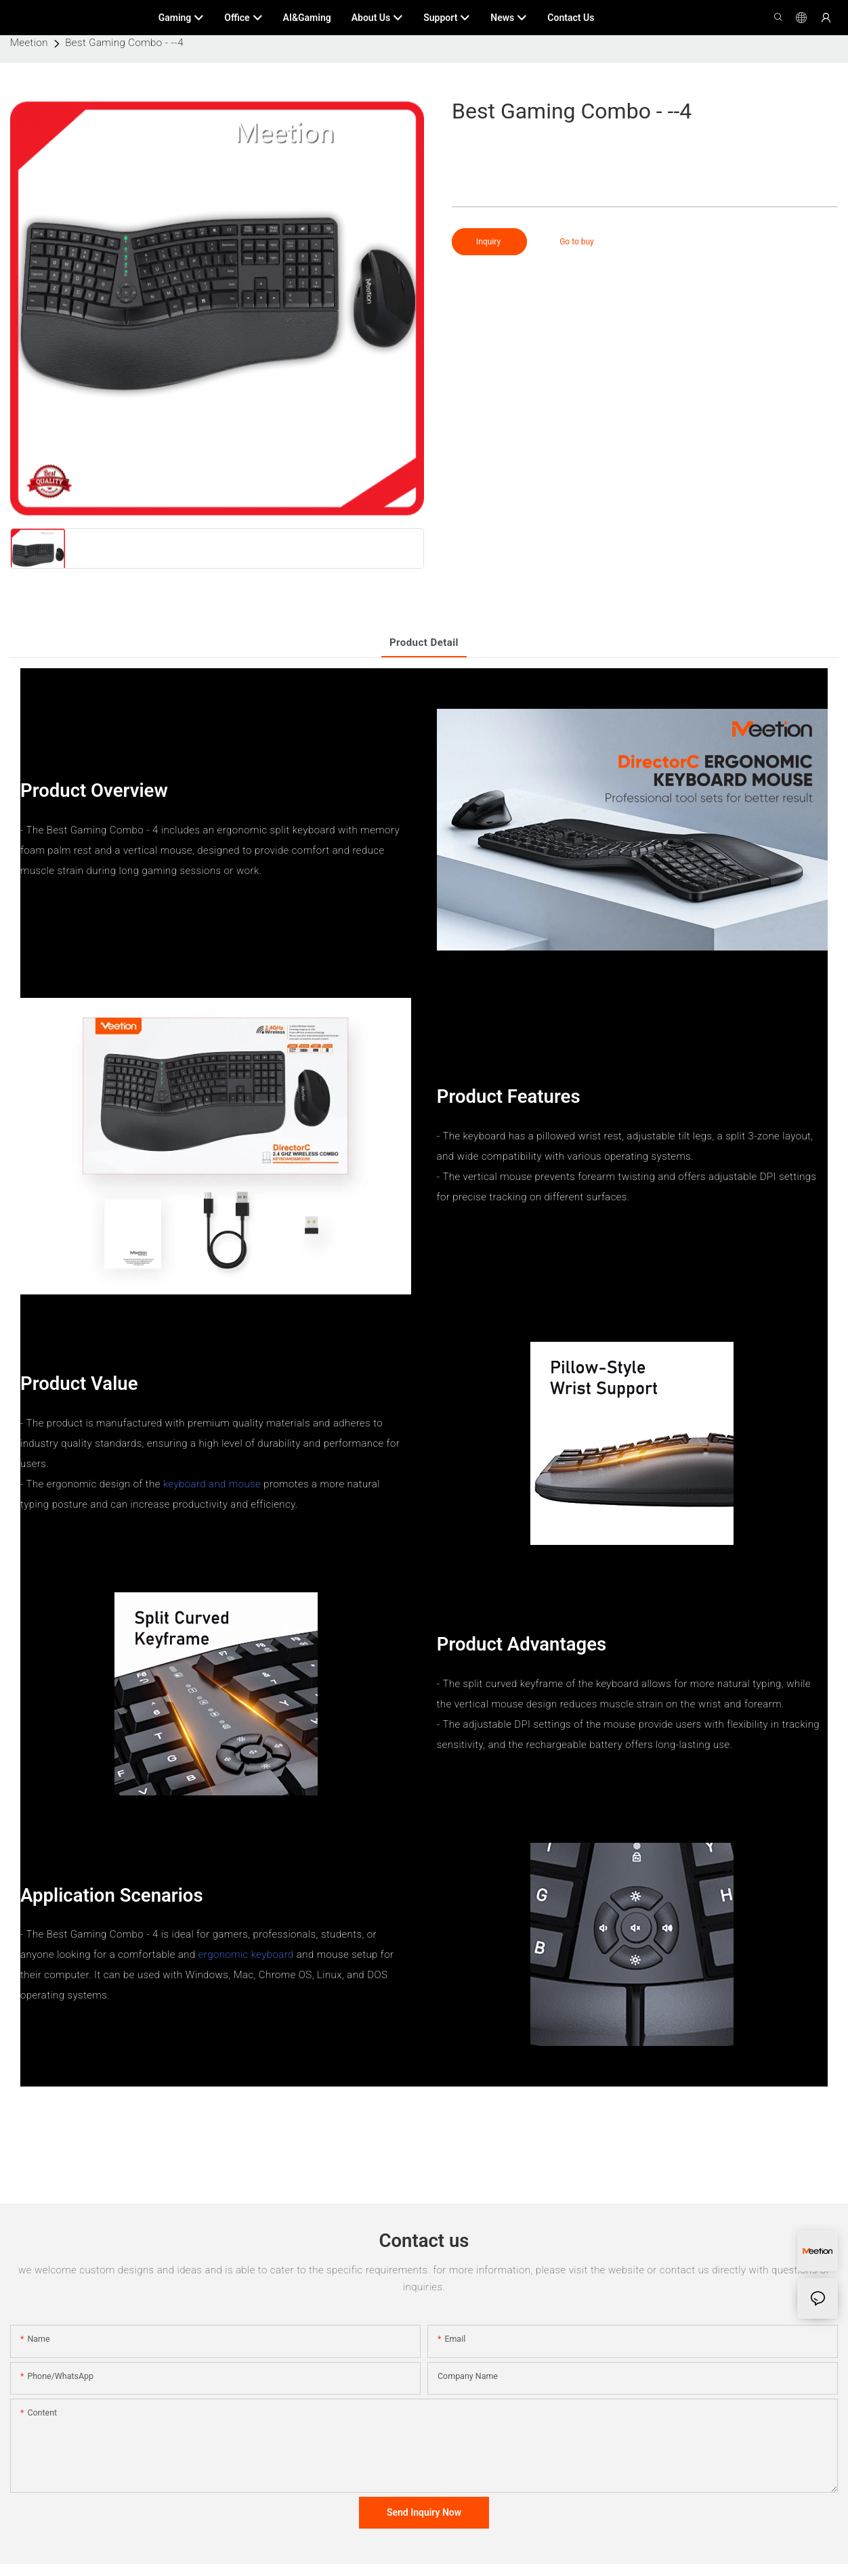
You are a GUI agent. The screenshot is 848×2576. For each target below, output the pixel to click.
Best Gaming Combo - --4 (124, 43)
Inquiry (489, 241)
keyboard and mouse (212, 1484)
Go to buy (576, 241)
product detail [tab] (424, 642)
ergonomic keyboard (246, 1954)
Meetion (29, 43)
